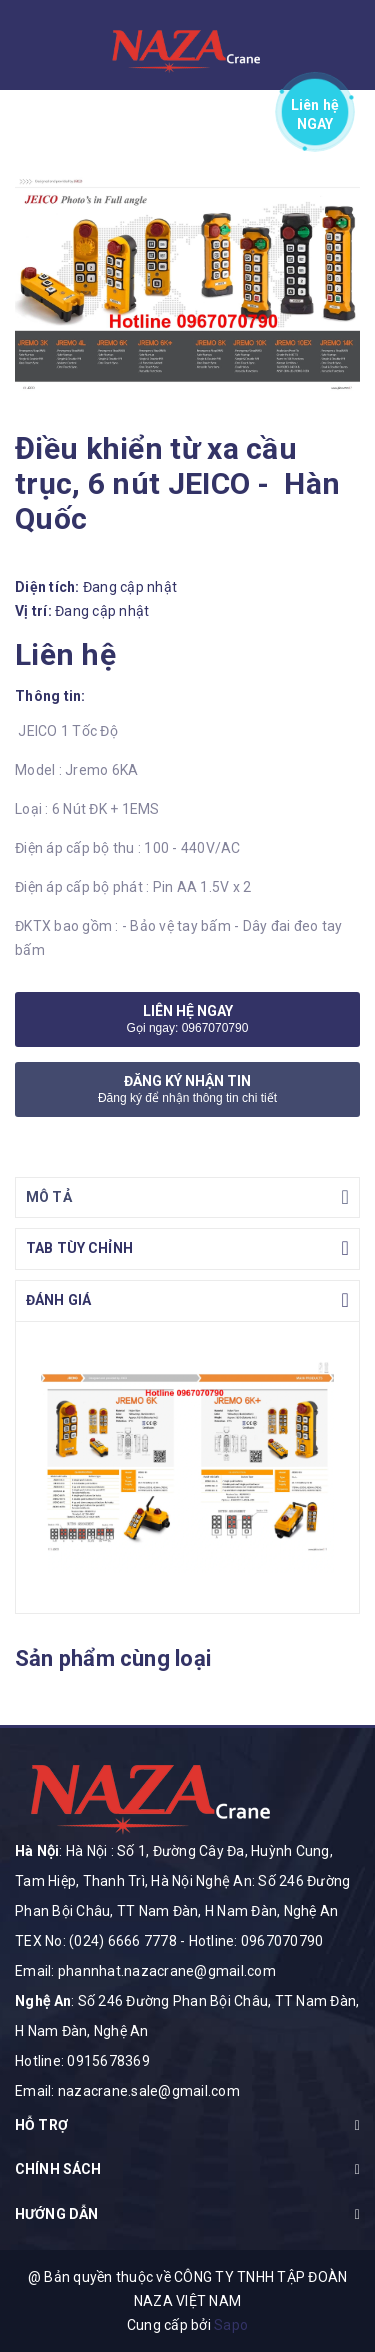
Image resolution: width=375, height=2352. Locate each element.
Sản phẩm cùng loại (113, 1658)
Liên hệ (315, 110)
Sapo (231, 2325)
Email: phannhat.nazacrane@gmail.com (145, 1971)
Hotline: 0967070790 (256, 1941)
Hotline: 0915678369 (82, 2061)
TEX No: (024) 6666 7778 (96, 1941)
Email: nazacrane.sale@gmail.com (127, 2091)
